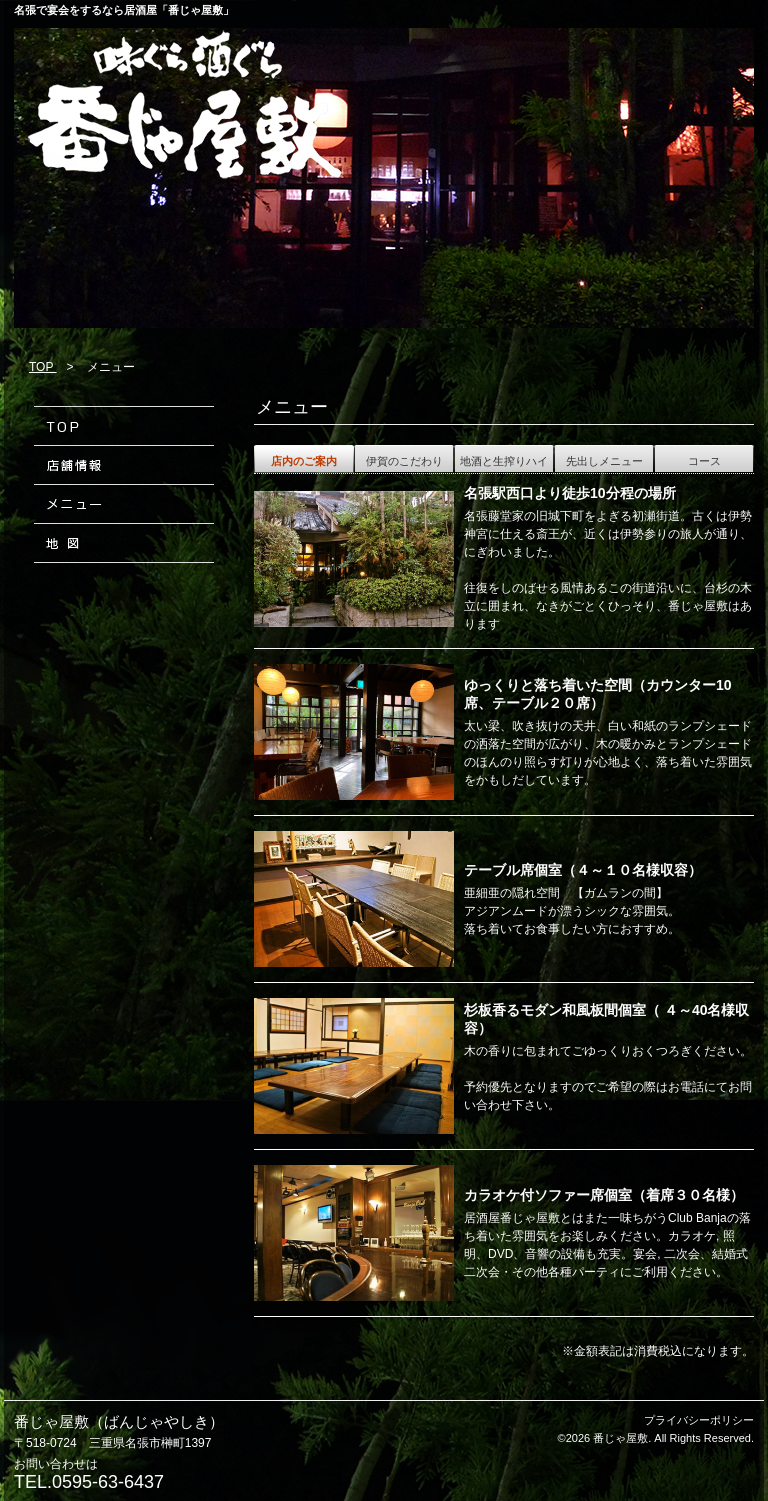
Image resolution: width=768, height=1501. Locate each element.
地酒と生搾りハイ (504, 461)
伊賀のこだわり (404, 461)
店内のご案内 (304, 461)
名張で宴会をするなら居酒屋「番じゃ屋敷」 (124, 10)
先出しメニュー (604, 461)
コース (704, 461)
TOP (43, 367)
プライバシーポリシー (699, 1420)
